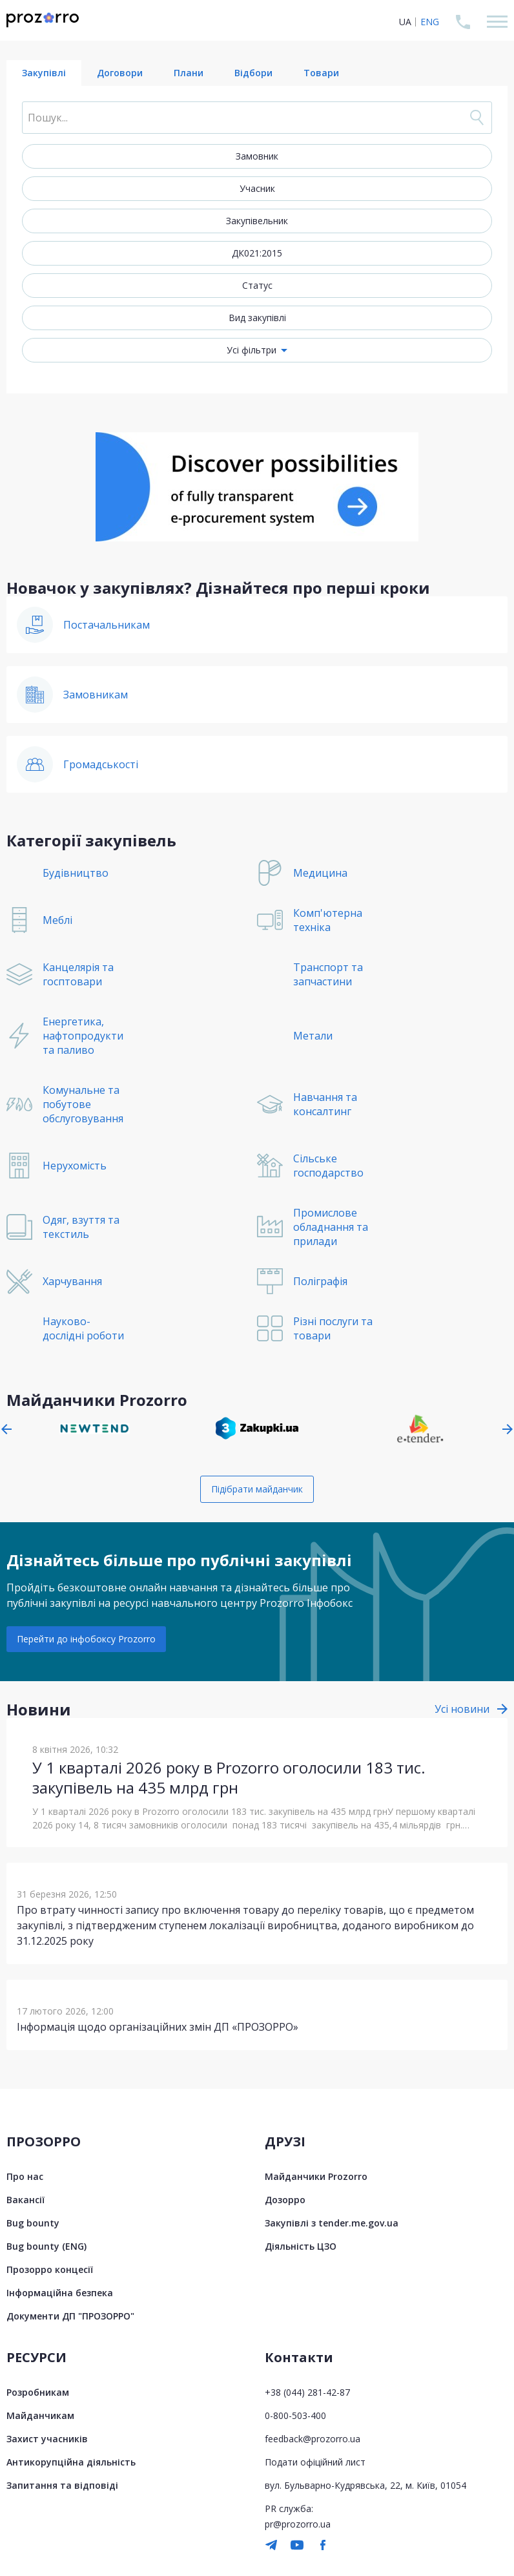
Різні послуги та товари (333, 1328)
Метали (313, 1036)
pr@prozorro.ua (298, 2524)
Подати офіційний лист (315, 2462)
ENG (429, 22)
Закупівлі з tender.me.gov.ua (331, 2223)
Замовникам (95, 694)
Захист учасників (47, 2439)
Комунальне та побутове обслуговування (83, 1104)
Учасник (257, 188)
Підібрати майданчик (257, 1489)
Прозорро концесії (49, 2269)
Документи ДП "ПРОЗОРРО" (70, 2316)
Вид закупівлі (257, 317)
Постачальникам (106, 625)
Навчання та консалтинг (325, 1104)
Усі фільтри (251, 350)
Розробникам (37, 2392)
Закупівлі (44, 73)
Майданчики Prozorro (316, 2176)
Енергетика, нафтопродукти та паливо (83, 1035)
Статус (257, 285)
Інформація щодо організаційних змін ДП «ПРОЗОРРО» (157, 2027)
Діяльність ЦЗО (300, 2246)
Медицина (320, 873)
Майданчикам (40, 2415)
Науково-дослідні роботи (83, 1328)
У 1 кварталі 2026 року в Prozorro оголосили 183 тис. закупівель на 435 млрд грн (229, 1777)
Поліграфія (320, 1281)
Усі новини (462, 1709)
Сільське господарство (328, 1165)
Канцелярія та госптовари (78, 974)
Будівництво (75, 873)
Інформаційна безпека (59, 2293)
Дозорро (285, 2200)
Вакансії (25, 2200)
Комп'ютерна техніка (327, 920)
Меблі (57, 920)
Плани (188, 73)
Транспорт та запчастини (328, 974)
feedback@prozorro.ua (312, 2439)
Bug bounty (32, 2223)
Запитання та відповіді (62, 2485)
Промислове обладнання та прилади (330, 1227)
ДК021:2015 (257, 253)
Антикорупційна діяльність (71, 2462)
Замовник (257, 156)
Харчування (72, 1281)
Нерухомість (75, 1165)
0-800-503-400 (295, 2415)
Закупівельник (257, 221)
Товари (321, 73)
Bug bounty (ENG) (46, 2246)
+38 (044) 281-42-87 (307, 2392)
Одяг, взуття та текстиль (81, 1227)
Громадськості (100, 764)
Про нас (24, 2176)
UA (405, 22)
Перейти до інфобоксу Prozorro (86, 1639)
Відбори (253, 73)
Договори (120, 73)
